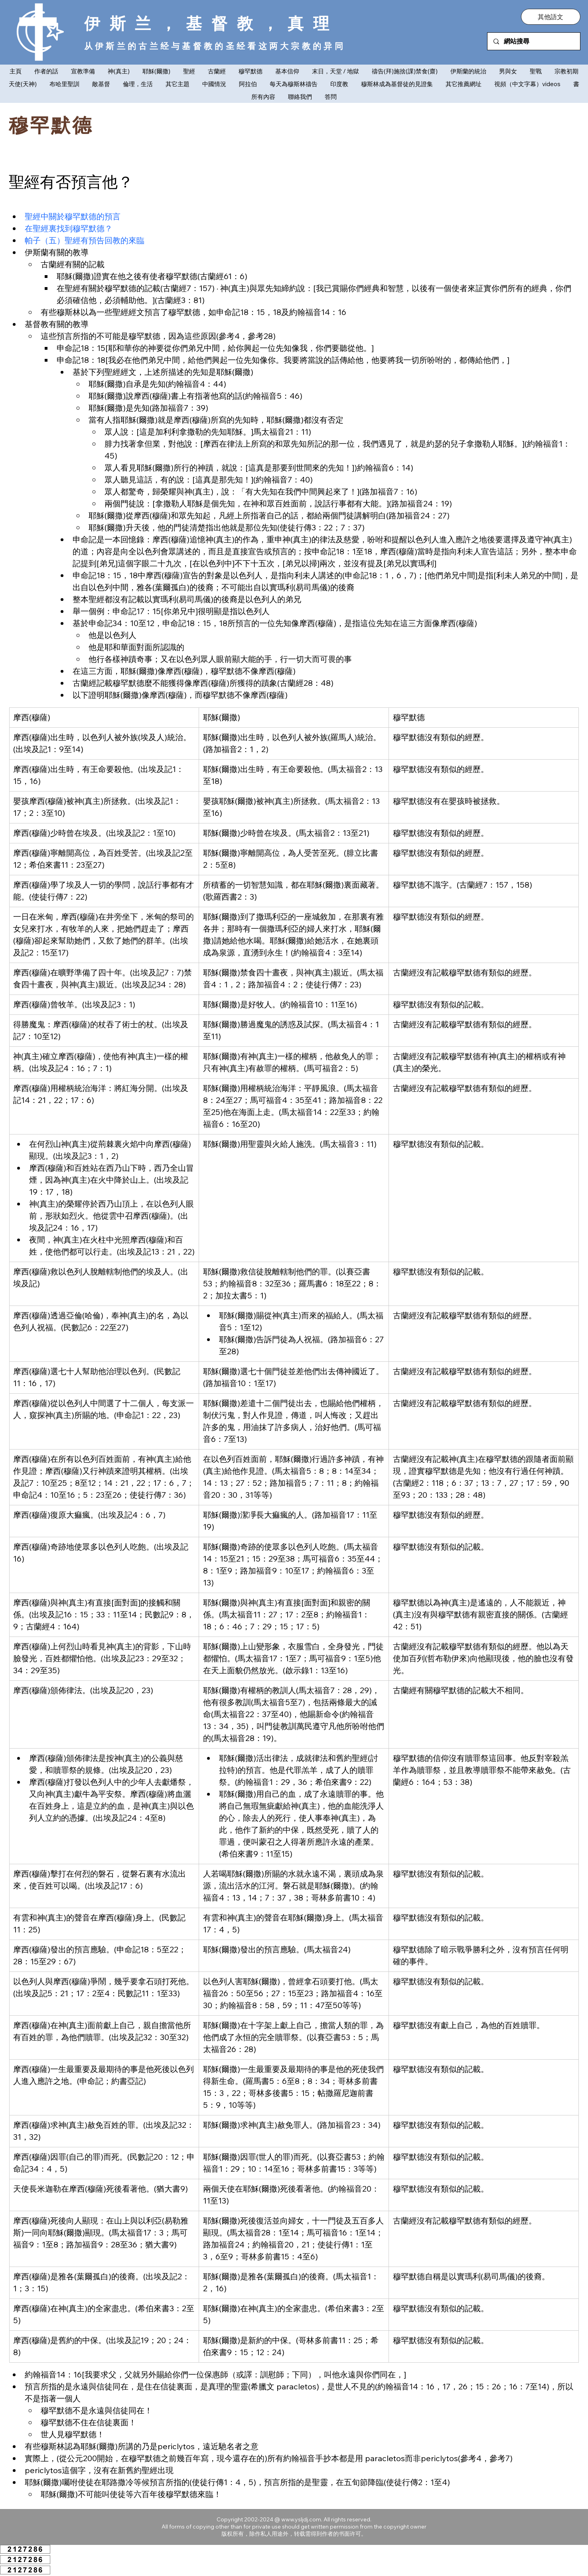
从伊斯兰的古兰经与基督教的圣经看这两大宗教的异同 (214, 46)
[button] (550, 17)
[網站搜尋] (533, 41)
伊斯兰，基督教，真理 (211, 23)
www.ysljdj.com (301, 2519)
